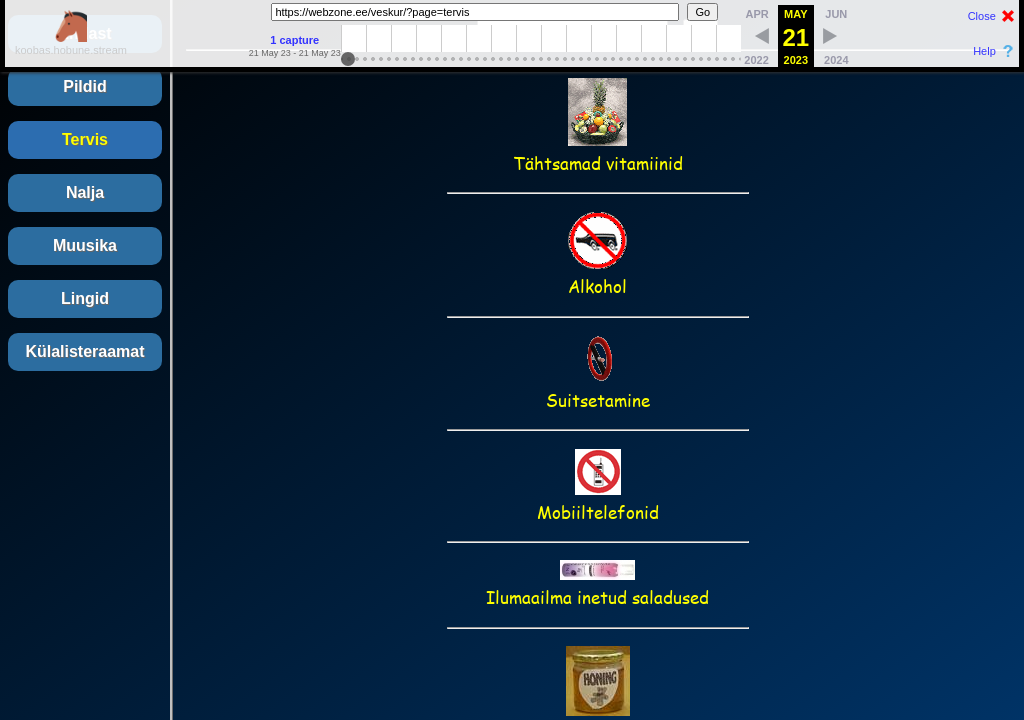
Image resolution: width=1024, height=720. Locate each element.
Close (982, 16)
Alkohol (597, 274)
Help (984, 51)
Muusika (85, 245)
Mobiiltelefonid (598, 500)
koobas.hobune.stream (71, 44)
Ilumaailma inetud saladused (597, 585)
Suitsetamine (598, 388)
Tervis (85, 139)
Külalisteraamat (84, 351)
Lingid (85, 298)
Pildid (85, 86)
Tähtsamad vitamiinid (598, 151)
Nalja (85, 192)
